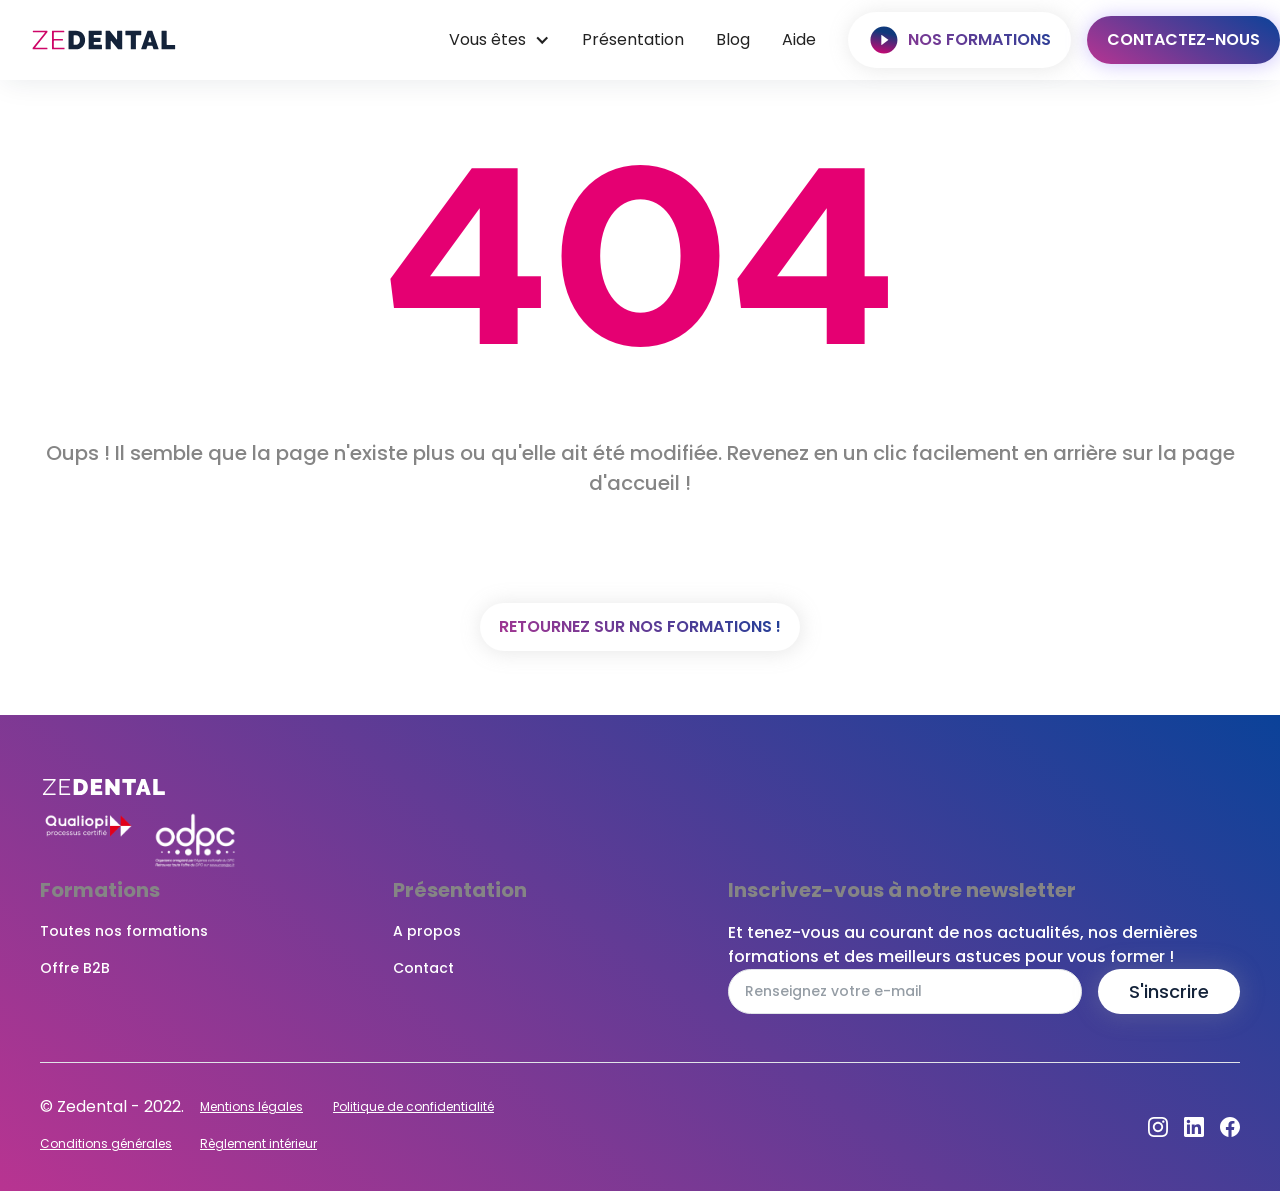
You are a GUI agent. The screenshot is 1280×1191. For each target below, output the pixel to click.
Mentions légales (251, 1106)
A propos (427, 931)
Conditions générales (106, 1143)
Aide (799, 39)
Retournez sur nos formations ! (640, 626)
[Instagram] (1158, 1127)
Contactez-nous (1183, 39)
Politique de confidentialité (413, 1106)
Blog (733, 39)
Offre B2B (75, 968)
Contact (423, 968)
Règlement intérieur (258, 1143)
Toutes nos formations (124, 931)
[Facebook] (1230, 1127)
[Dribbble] (1194, 1127)
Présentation (633, 39)
